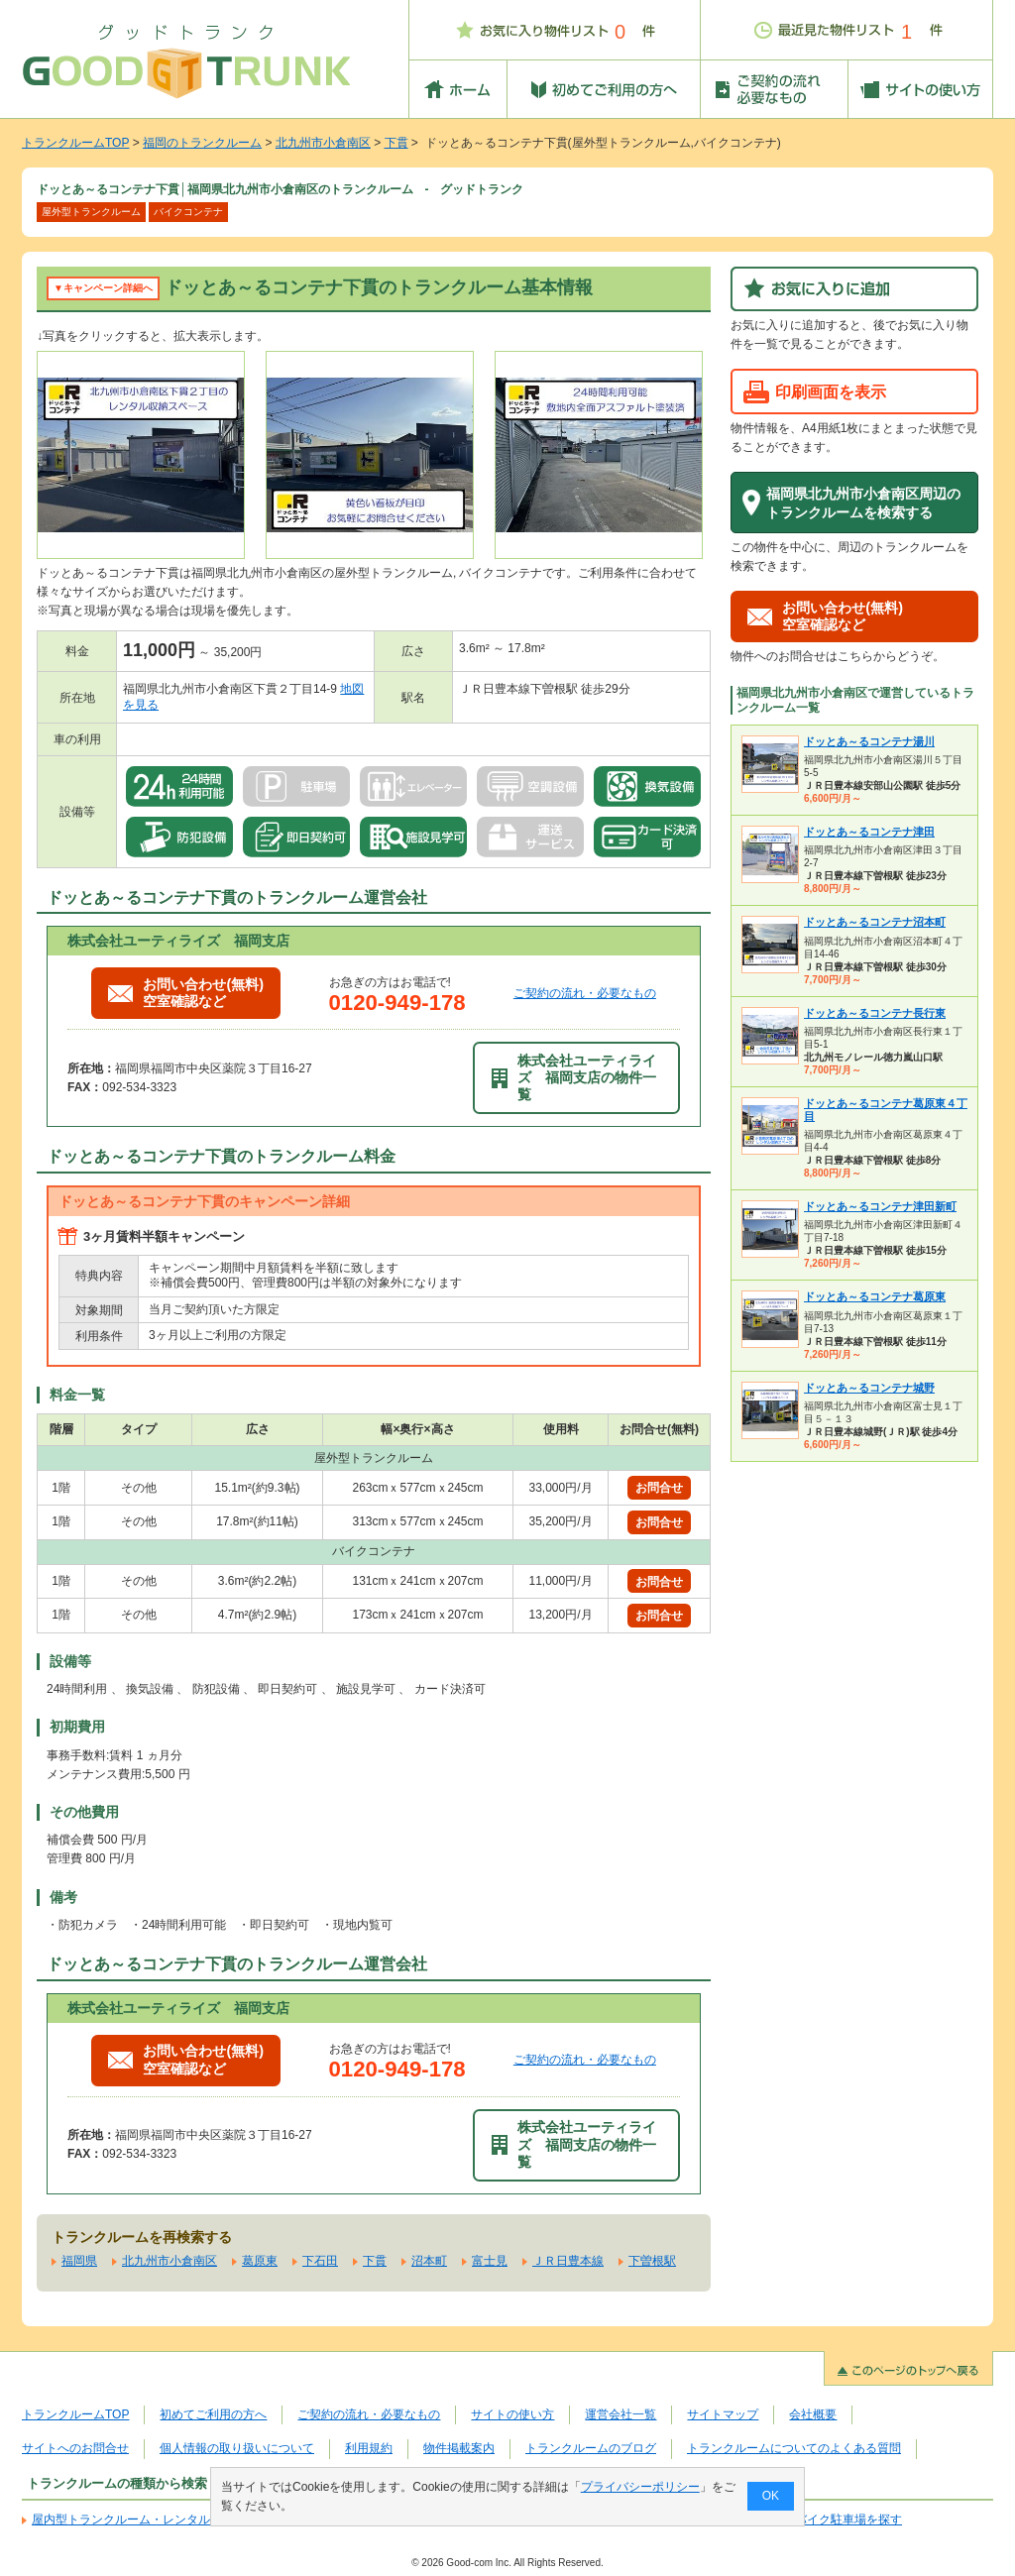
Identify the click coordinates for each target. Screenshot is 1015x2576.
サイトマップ (722, 2414)
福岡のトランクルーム (202, 143)
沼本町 (429, 2261)
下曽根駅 (652, 2261)
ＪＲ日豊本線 (568, 2261)
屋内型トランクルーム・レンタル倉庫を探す (151, 2519)
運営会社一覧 (620, 2414)
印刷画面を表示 (830, 391)
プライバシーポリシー (640, 2487)
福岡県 (79, 2261)
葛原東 (260, 2261)
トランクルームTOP (75, 143)
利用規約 (369, 2448)
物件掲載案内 (459, 2448)
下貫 (396, 143)
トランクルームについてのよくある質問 (794, 2448)
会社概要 (813, 2414)
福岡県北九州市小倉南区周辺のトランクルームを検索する (863, 503)
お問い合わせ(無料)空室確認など (186, 992)
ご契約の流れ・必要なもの (584, 993)
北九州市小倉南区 (323, 143)
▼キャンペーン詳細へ (103, 287)
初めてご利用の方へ (213, 2414)
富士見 (490, 2261)
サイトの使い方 (512, 2414)
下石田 (320, 2261)
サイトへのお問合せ (75, 2448)
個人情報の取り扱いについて (237, 2448)
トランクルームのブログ (590, 2448)
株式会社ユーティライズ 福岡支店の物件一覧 (574, 1078)
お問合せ (659, 1488)
